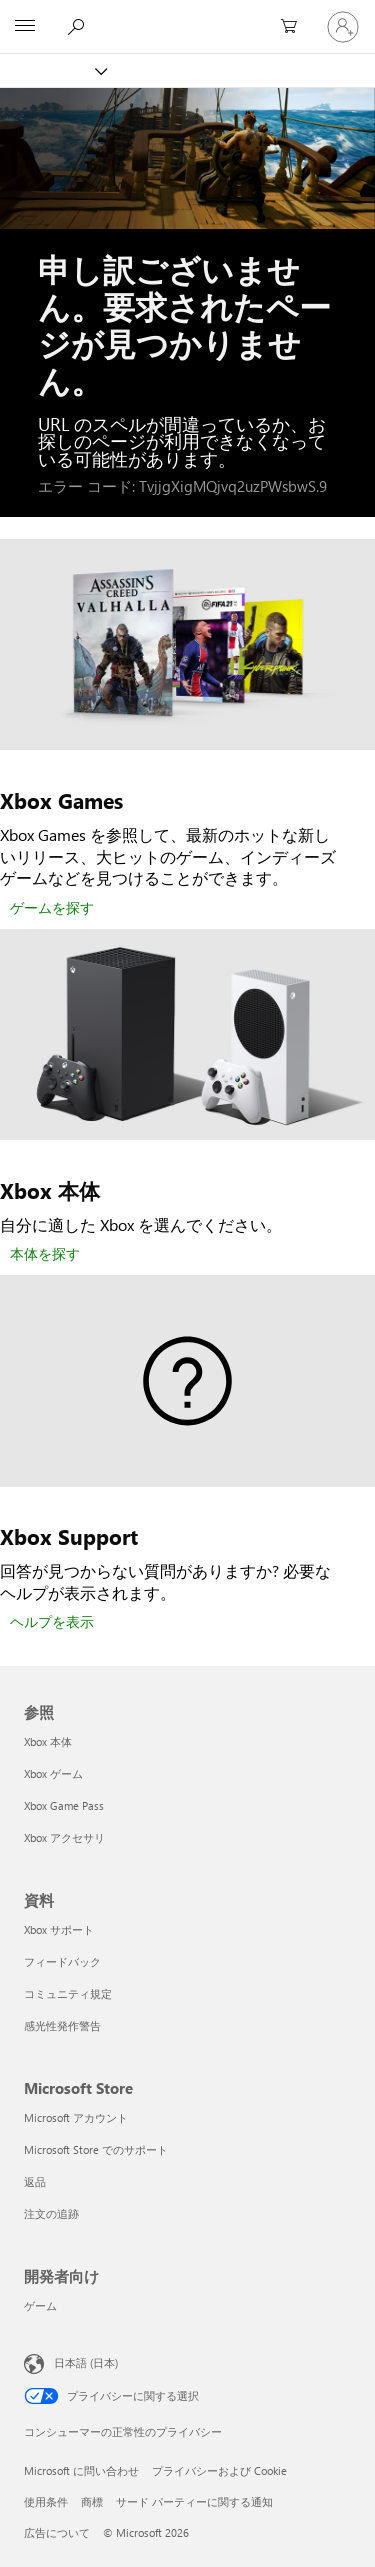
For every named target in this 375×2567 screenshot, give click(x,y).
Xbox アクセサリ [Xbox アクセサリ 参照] (64, 1837)
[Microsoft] (187, 15)
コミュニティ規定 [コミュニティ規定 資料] (68, 1993)
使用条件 (46, 2501)
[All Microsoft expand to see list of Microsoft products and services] (25, 27)
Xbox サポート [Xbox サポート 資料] (59, 1929)
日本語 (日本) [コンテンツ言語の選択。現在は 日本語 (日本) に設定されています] (86, 2362)
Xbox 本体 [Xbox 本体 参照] (48, 1741)
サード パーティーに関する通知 (194, 2501)
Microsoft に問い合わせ (81, 2470)
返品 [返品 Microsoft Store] (35, 2181)
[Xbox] (52, 70)
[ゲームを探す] (52, 909)
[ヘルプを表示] (52, 1623)
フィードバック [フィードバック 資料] (62, 1961)
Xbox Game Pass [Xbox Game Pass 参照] (64, 1805)
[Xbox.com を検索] (79, 26)
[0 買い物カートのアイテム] (295, 27)
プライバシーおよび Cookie (219, 2470)
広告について (57, 2532)
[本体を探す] (45, 1255)
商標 (92, 2501)
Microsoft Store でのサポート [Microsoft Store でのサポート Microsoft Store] (96, 2149)
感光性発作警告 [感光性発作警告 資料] (62, 2025)
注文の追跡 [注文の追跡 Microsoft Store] (51, 2213)
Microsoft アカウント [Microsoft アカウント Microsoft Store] (76, 2117)
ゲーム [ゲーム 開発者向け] (40, 2305)
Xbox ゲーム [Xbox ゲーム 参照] (53, 1773)
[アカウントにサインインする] (343, 27)
